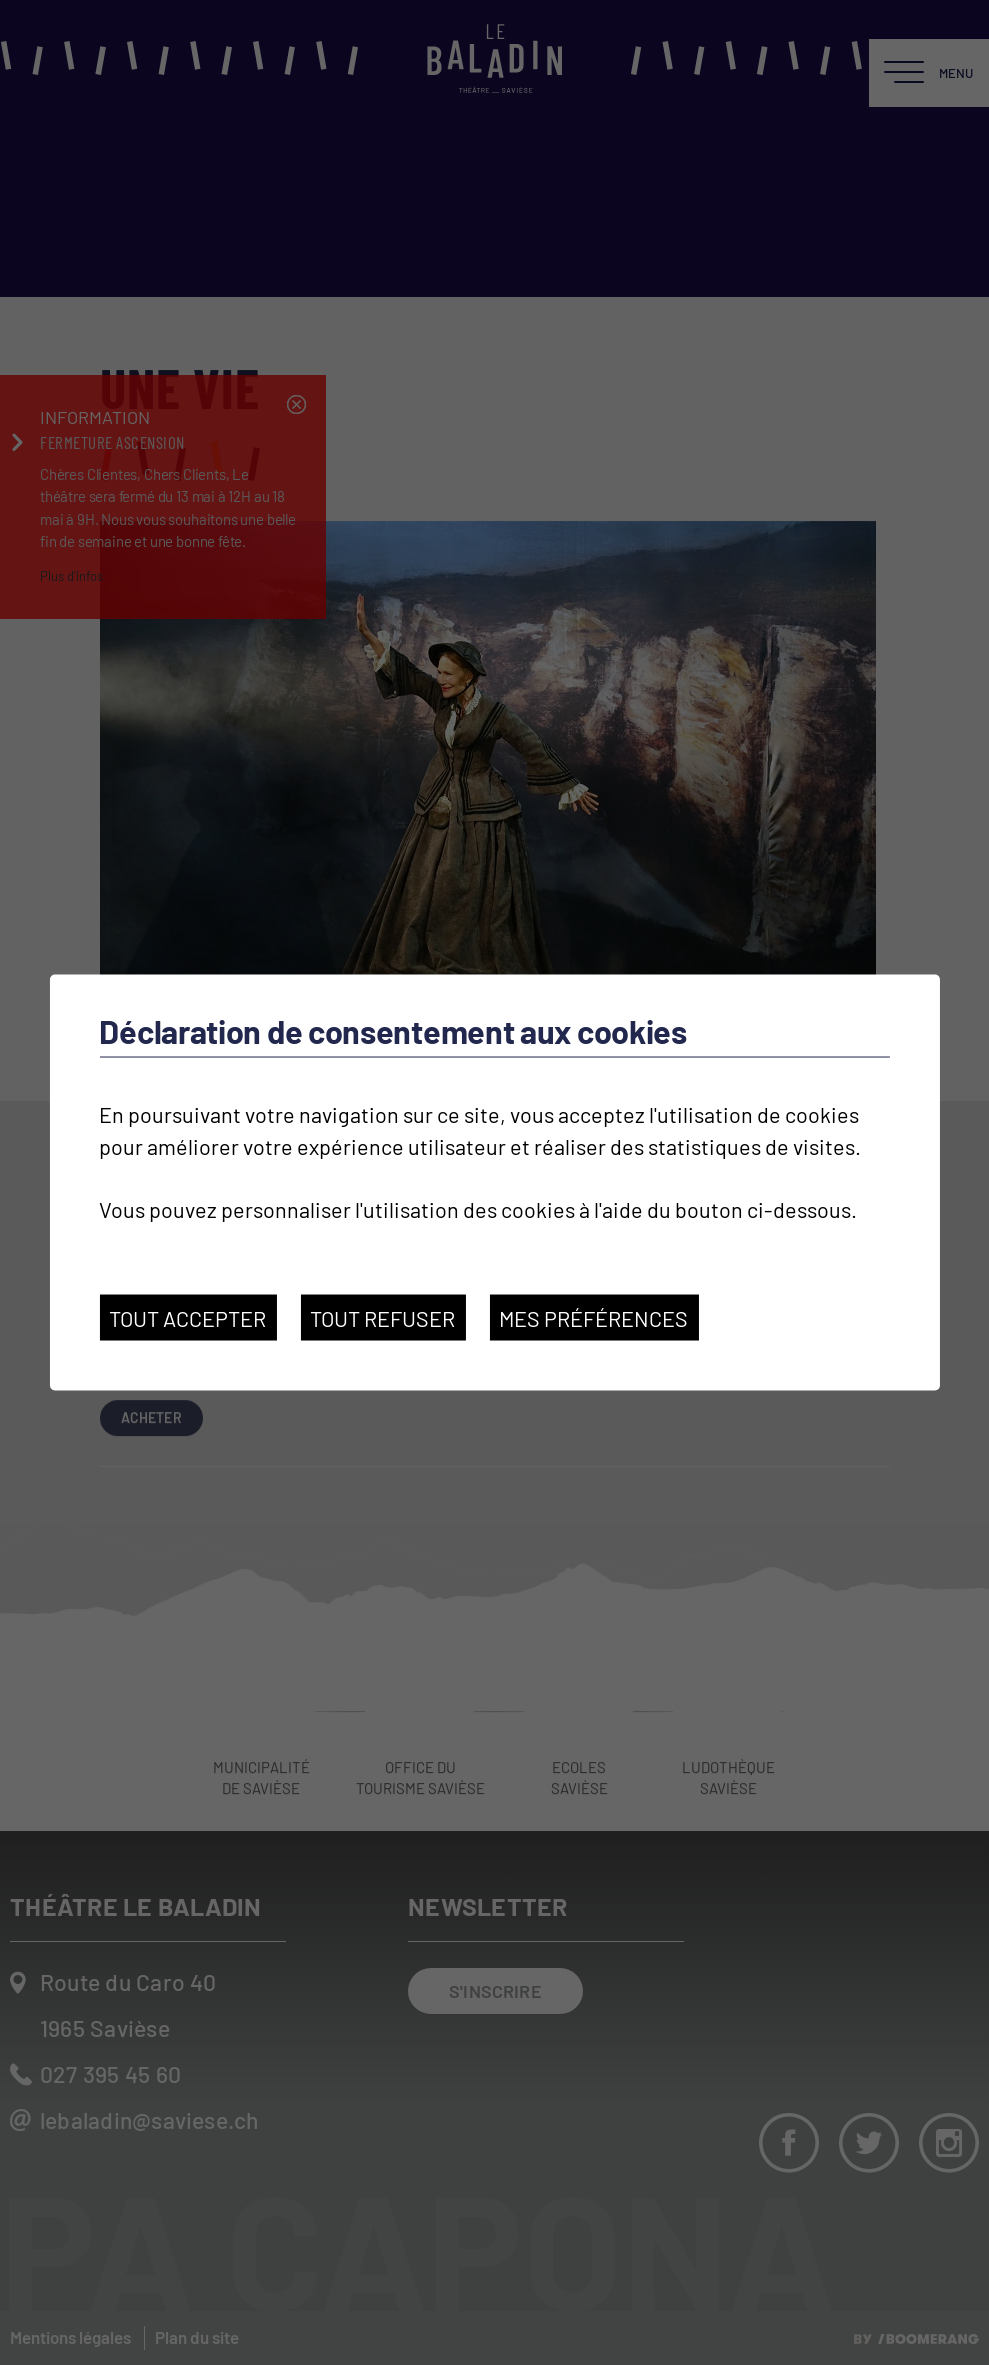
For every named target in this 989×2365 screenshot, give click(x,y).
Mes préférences (593, 1318)
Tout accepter (187, 1318)
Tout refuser (382, 1318)
